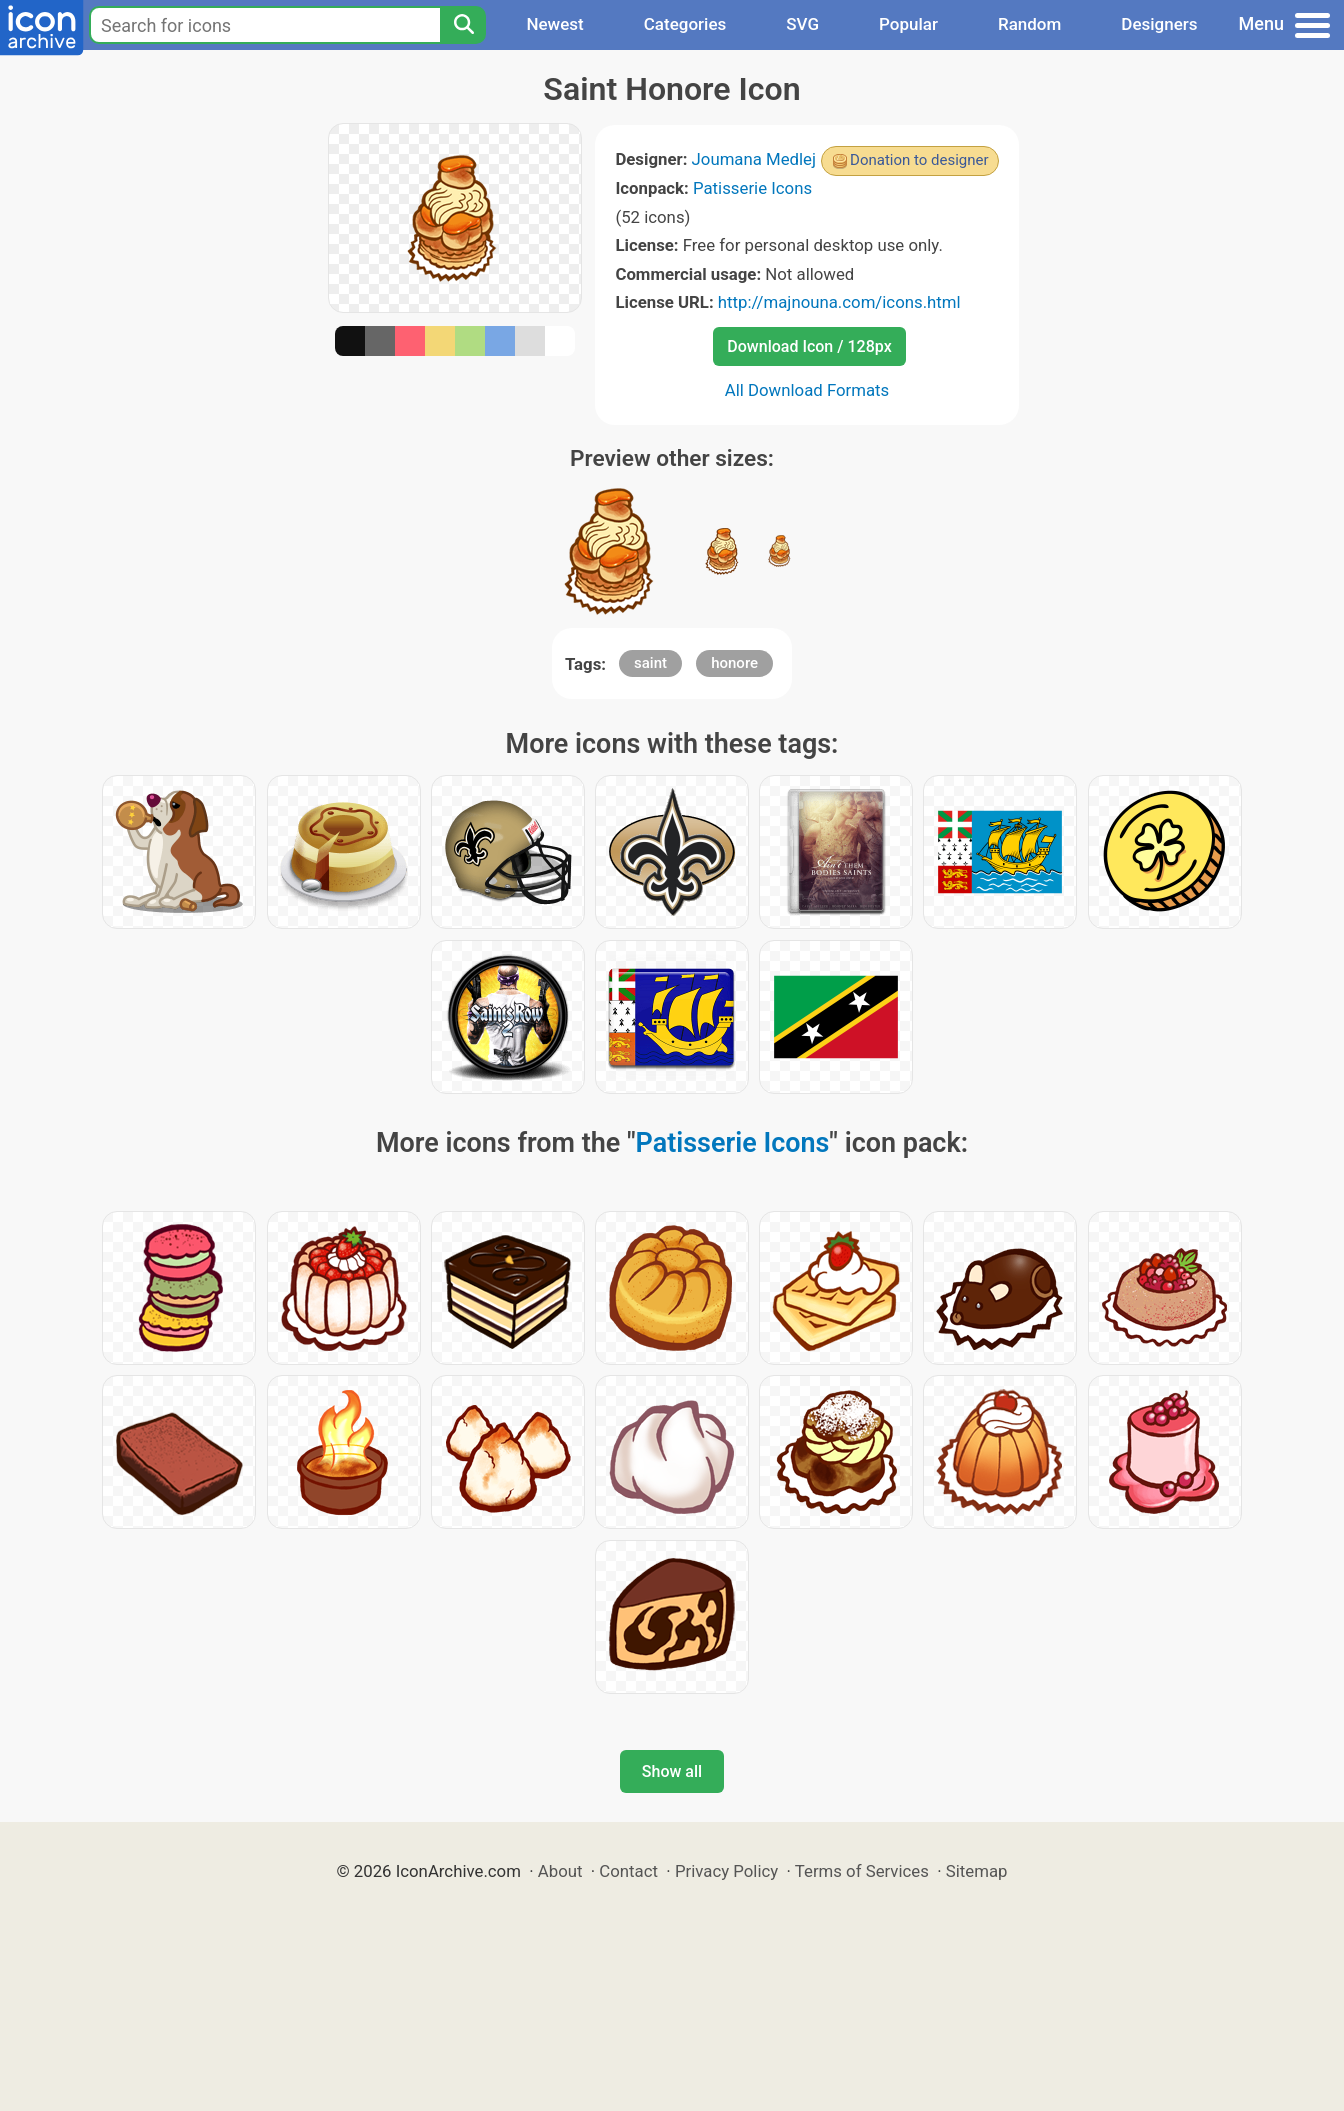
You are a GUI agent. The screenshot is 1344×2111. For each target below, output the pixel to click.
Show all (672, 1771)
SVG (802, 24)
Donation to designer (919, 160)
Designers (1159, 24)
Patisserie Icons (752, 188)
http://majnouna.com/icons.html (839, 302)
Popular (908, 24)
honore (734, 663)
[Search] (463, 25)
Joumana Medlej (754, 159)
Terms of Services (862, 1871)
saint (650, 663)
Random (1029, 24)
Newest (554, 24)
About (560, 1871)
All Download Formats (807, 390)
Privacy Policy (726, 1871)
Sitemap (977, 1871)
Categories (685, 24)
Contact (628, 1871)
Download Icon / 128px (809, 346)
